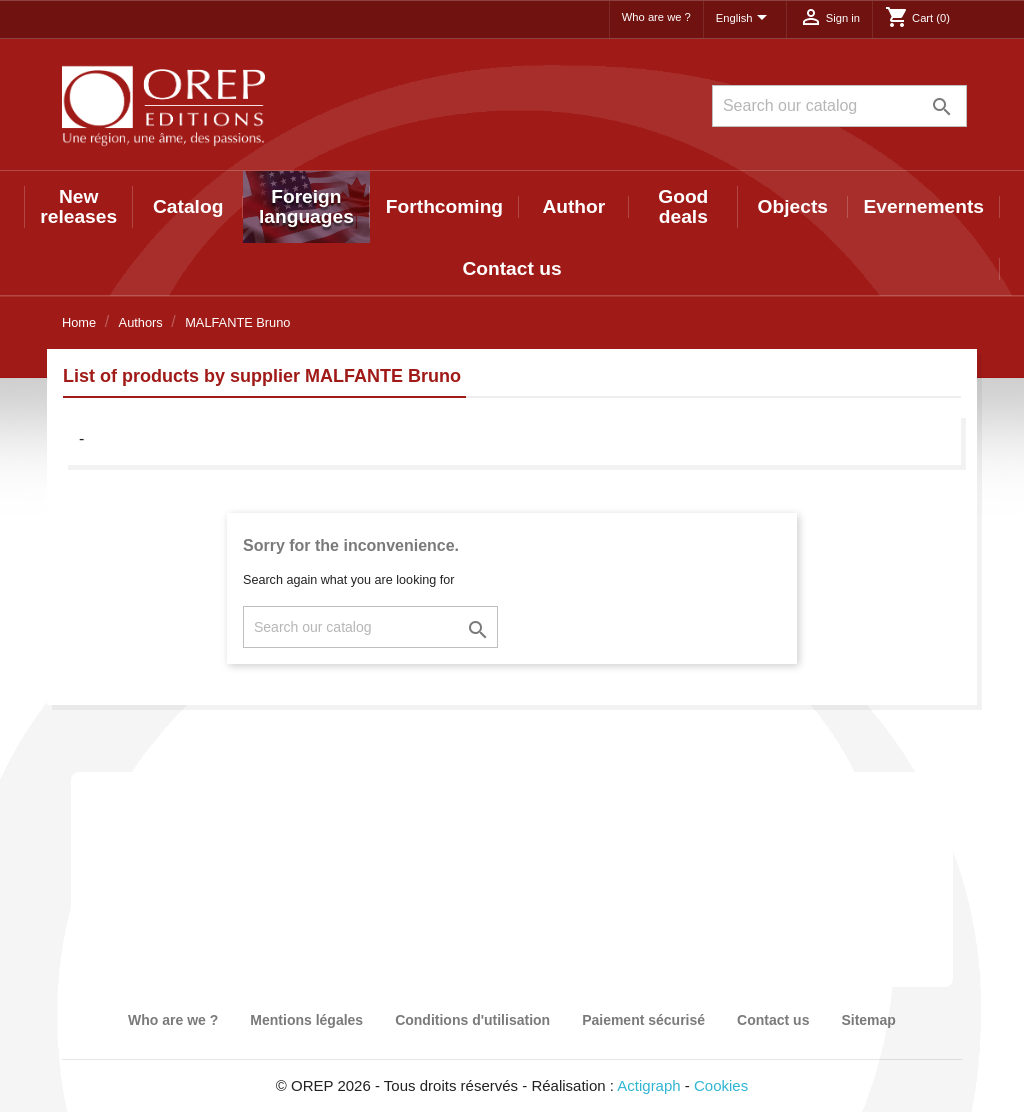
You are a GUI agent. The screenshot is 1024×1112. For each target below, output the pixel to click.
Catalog (188, 206)
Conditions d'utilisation (472, 1020)
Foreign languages (306, 206)
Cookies (721, 1085)
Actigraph (648, 1085)
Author (573, 206)
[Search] (839, 106)
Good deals (683, 206)
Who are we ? (656, 17)
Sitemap (868, 1020)
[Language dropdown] (745, 19)
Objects (793, 206)
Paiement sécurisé (643, 1020)
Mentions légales (306, 1020)
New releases (78, 206)
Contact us (511, 268)
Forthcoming (444, 206)
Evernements (924, 206)
